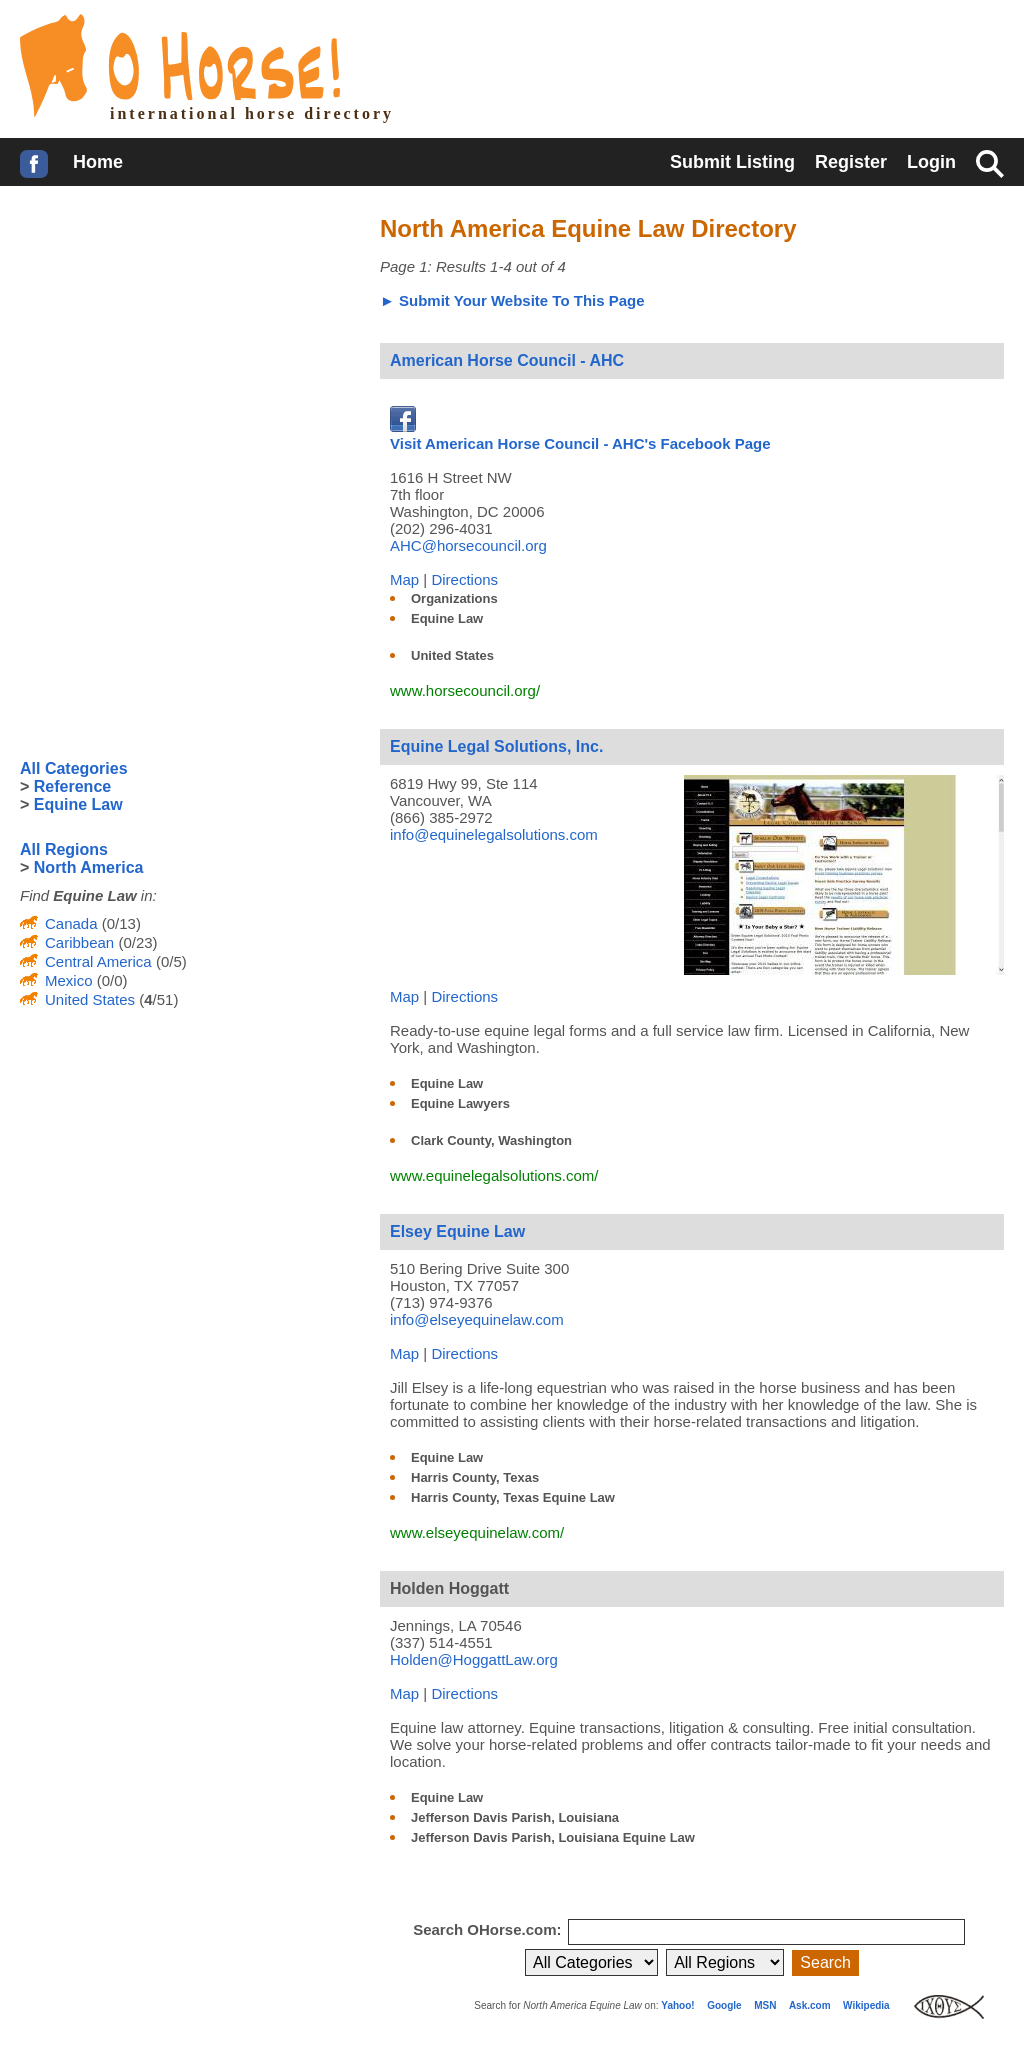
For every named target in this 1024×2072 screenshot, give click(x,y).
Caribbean (79, 942)
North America (89, 867)
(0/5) (169, 961)
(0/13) (119, 923)
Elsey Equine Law (457, 1231)
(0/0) (110, 980)
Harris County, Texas (475, 1477)
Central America (98, 961)
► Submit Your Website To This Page (512, 300)
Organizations (454, 598)
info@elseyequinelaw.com (477, 1319)
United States (452, 655)
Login (931, 162)
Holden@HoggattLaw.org (474, 1659)
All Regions (64, 849)
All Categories (74, 768)
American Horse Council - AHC (507, 360)
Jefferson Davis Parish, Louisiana (515, 1817)
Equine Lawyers (460, 1103)
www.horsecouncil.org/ (465, 690)
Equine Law (447, 618)
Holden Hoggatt (449, 1588)
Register (851, 162)
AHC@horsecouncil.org (468, 545)
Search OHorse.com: (489, 1929)
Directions (464, 579)
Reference (72, 786)
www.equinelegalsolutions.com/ (494, 1175)
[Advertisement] (170, 345)
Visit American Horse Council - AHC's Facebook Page (580, 435)
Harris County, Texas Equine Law (513, 1497)
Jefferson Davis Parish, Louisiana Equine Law (553, 1837)
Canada (71, 923)
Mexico (69, 980)
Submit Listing (732, 162)
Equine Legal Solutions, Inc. (496, 746)
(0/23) (135, 942)
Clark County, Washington (491, 1140)
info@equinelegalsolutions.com (494, 834)
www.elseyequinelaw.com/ (477, 1532)
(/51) (156, 999)
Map (404, 579)
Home (98, 162)
